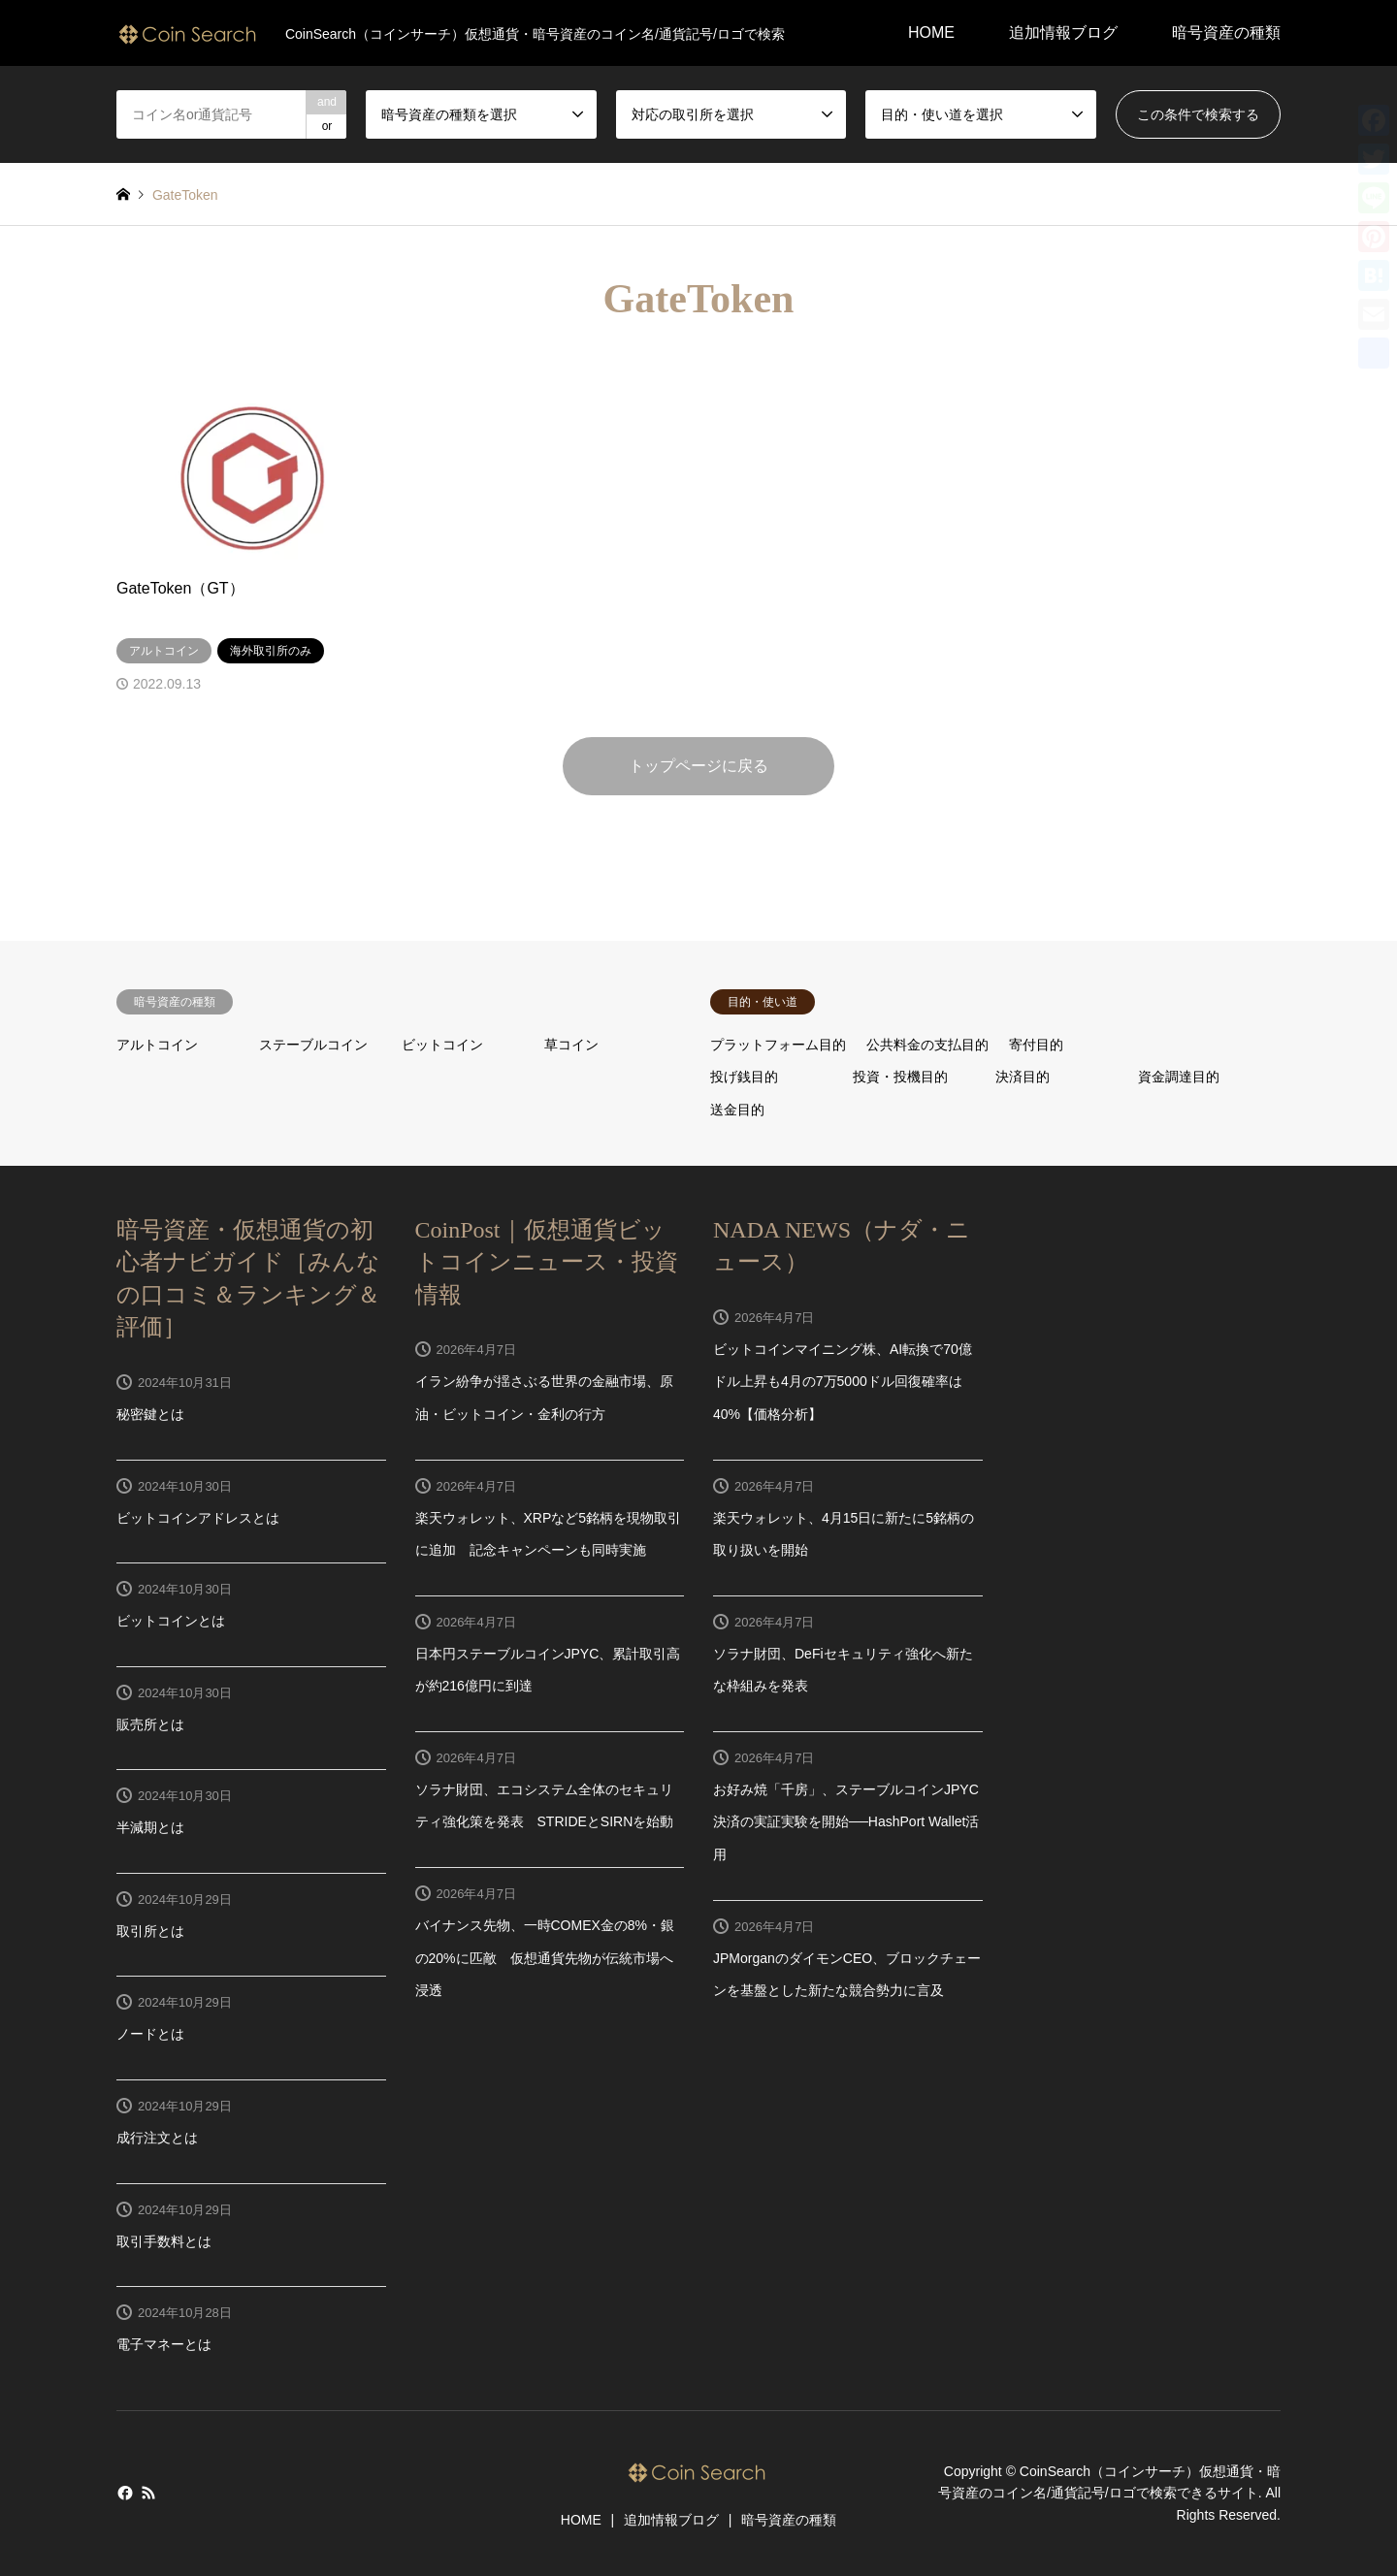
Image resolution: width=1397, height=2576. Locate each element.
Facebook (123, 2492)
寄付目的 (1036, 1044)
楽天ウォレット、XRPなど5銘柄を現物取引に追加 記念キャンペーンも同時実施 (548, 1534)
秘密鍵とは (150, 1414)
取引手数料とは (163, 2241)
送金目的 (737, 1109)
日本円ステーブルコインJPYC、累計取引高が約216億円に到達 (548, 1670)
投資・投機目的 (900, 1076)
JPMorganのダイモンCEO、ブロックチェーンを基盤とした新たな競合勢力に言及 (847, 1974)
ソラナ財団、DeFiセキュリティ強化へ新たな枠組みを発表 (843, 1670)
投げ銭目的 (744, 1076)
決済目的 (1022, 1076)
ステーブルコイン (313, 1044)
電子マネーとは (163, 2344)
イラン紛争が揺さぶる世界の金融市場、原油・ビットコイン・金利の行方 (544, 1397)
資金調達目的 (1178, 1076)
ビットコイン (442, 1044)
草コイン (571, 1044)
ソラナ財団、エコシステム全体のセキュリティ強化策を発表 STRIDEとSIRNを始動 (544, 1806)
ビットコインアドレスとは (197, 1518)
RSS (148, 2492)
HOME (931, 32)
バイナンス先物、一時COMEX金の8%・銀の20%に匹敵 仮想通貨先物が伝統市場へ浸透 (545, 1957)
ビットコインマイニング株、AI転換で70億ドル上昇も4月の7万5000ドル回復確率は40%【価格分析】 (842, 1381)
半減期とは (150, 1827)
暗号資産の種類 (1226, 32)
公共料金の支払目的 (927, 1044)
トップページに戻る (698, 765)
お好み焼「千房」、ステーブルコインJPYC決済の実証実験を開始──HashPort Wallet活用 (846, 1822)
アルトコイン (157, 1044)
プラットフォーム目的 (778, 1044)
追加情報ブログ (1063, 32)
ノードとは (150, 2034)
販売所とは (150, 1724)
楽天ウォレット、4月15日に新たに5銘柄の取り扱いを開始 (843, 1534)
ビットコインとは (170, 1620)
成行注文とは (157, 2137)
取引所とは (150, 1931)
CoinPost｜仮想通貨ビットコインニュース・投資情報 (546, 1262)
